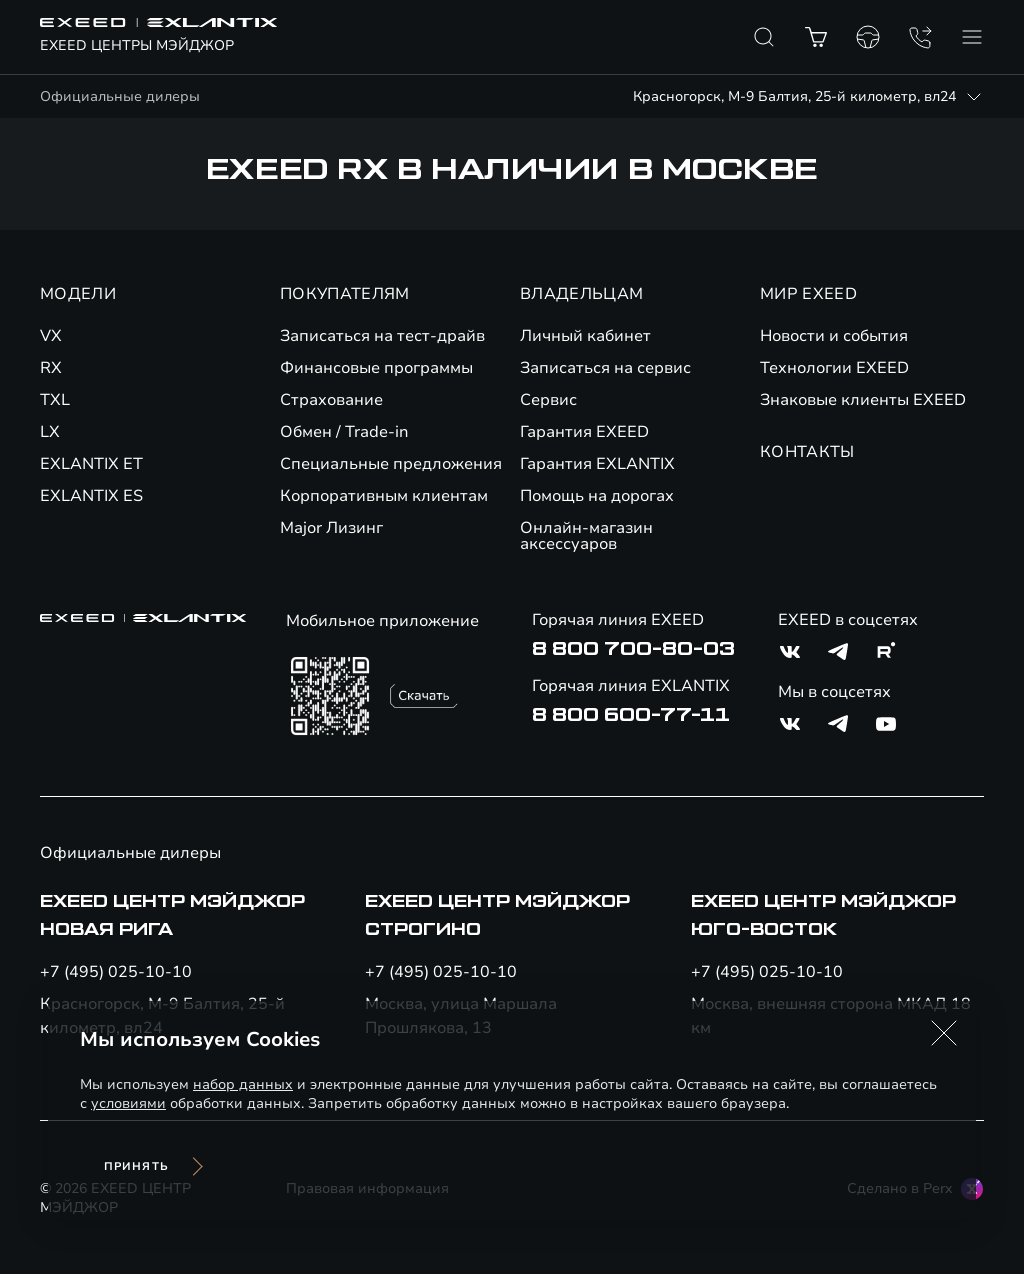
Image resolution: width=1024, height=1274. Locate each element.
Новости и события (834, 336)
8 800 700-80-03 (633, 649)
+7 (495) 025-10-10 (116, 972)
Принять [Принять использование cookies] (136, 1166)
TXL (55, 400)
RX (51, 368)
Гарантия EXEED (584, 432)
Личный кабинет (585, 336)
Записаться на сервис (605, 368)
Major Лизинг (331, 528)
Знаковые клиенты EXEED (863, 400)
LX (50, 432)
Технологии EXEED (834, 368)
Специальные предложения (391, 464)
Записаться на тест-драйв (382, 336)
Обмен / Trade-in (344, 432)
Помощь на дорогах (597, 496)
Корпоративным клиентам (384, 496)
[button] (944, 1033)
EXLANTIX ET (91, 464)
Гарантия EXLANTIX (597, 464)
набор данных (243, 1084)
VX (51, 336)
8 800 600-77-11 (631, 715)
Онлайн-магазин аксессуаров (586, 536)
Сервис (548, 400)
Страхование (331, 400)
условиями (128, 1103)
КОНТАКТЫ (807, 452)
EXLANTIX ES (91, 496)
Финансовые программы (376, 368)
